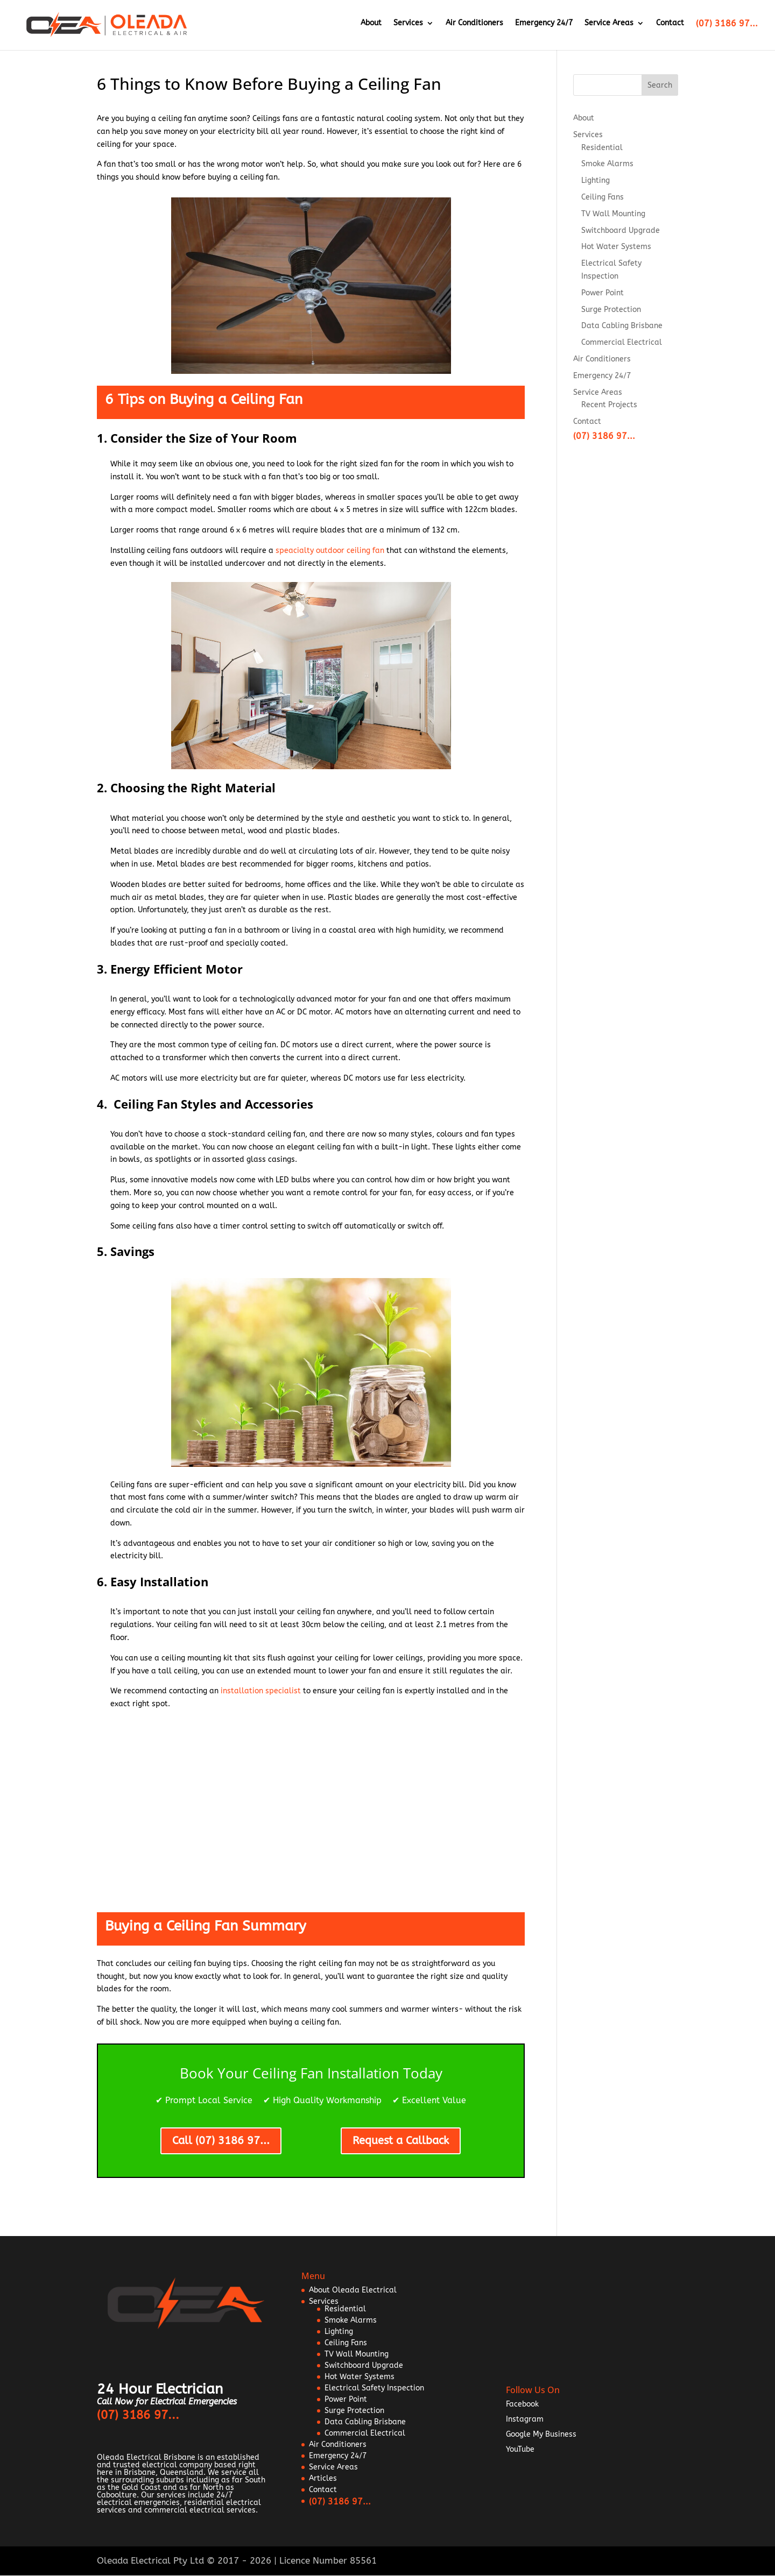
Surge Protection (611, 309)
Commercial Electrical (621, 342)
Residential (602, 147)
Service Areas (608, 27)
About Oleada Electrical (353, 2290)
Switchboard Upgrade (620, 230)
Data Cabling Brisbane (622, 325)
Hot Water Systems (616, 246)
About (371, 27)
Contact (670, 27)
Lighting (595, 180)
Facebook (522, 2404)
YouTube (520, 2449)
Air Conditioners (474, 27)
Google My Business (541, 2434)
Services (408, 27)
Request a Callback (401, 2140)
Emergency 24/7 (544, 27)
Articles (323, 2478)
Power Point (602, 292)
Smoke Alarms (607, 163)
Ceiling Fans (602, 197)
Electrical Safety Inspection (374, 2388)
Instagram (525, 2419)
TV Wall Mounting (613, 213)
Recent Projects (609, 404)
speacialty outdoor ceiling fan (330, 550)
